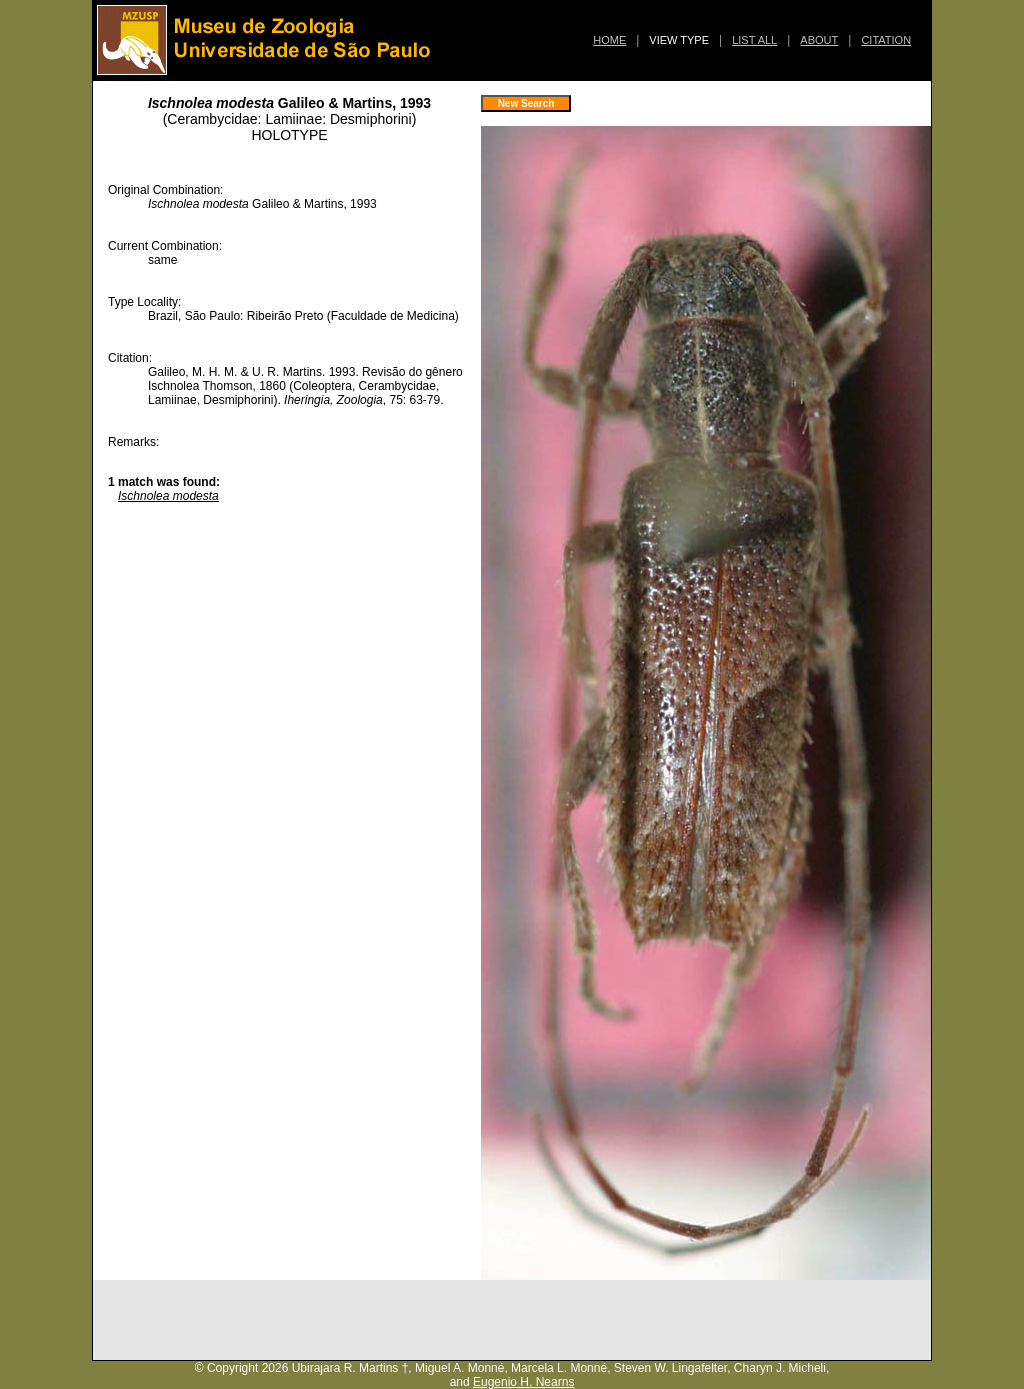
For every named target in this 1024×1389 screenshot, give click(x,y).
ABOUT (819, 40)
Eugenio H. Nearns (523, 1382)
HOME (609, 40)
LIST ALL (754, 40)
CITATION (886, 40)
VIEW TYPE (679, 40)
